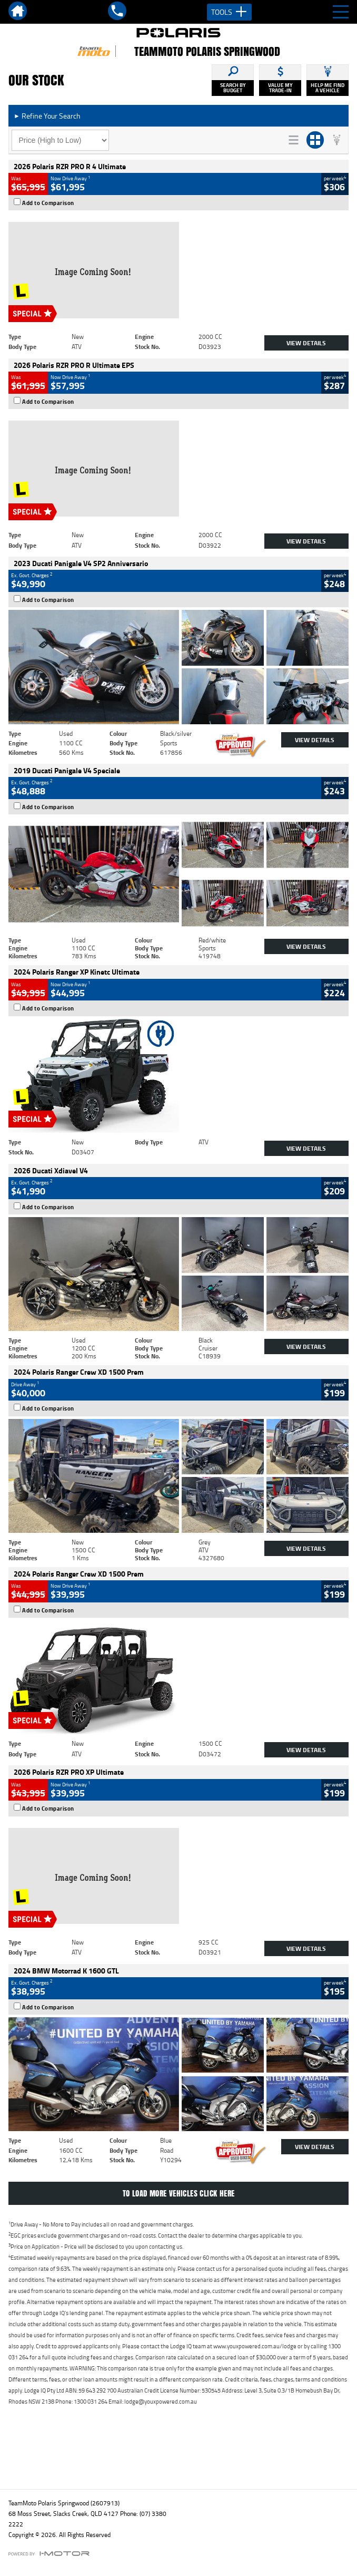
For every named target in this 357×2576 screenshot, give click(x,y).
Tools (229, 12)
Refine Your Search (47, 115)
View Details (306, 343)
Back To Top (178, 2458)
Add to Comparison (48, 203)
